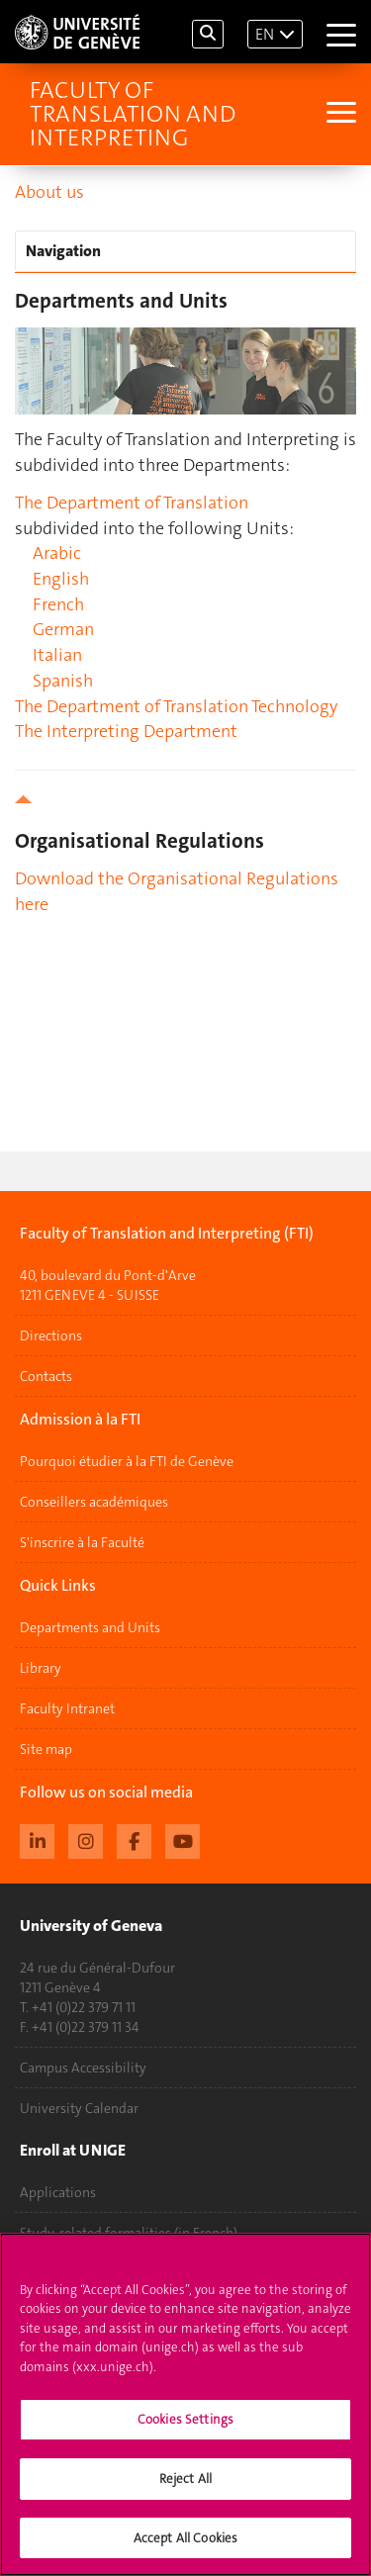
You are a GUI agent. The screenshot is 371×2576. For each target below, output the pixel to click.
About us (49, 192)
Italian (57, 655)
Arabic (57, 553)
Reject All (185, 2489)
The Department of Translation (131, 502)
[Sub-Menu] (339, 114)
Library (40, 1668)
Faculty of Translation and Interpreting (132, 113)
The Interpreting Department (126, 731)
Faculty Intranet (67, 1708)
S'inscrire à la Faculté (82, 1542)
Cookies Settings (185, 2431)
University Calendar (79, 2108)
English (61, 579)
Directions (51, 1335)
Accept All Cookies (185, 2548)
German (63, 629)
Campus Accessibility (83, 2067)
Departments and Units (90, 1627)
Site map (46, 1749)
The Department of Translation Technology (176, 706)
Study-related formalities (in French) (128, 2233)
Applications (58, 2192)
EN (264, 34)
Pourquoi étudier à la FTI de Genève (126, 1461)
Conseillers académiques (94, 1502)
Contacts (46, 1376)
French (58, 604)
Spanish (63, 680)
